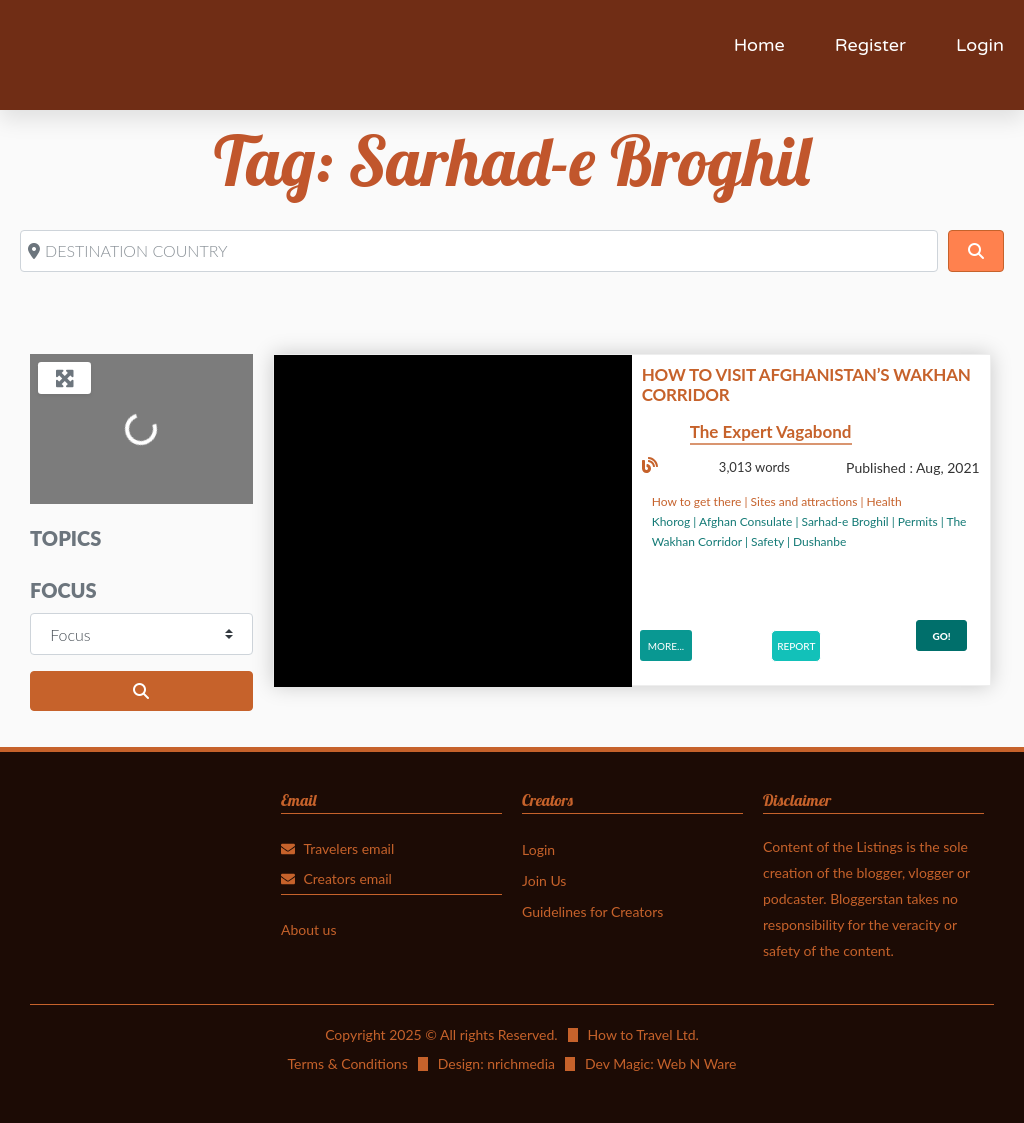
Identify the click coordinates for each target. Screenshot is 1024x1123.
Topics (65, 538)
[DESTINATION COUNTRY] (479, 251)
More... (666, 646)
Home (759, 45)
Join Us (544, 880)
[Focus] (141, 634)
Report (796, 646)
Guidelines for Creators (592, 911)
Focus (63, 590)
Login (980, 45)
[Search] (976, 251)
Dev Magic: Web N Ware (661, 1063)
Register (870, 45)
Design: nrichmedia (496, 1063)
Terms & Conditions (347, 1063)
